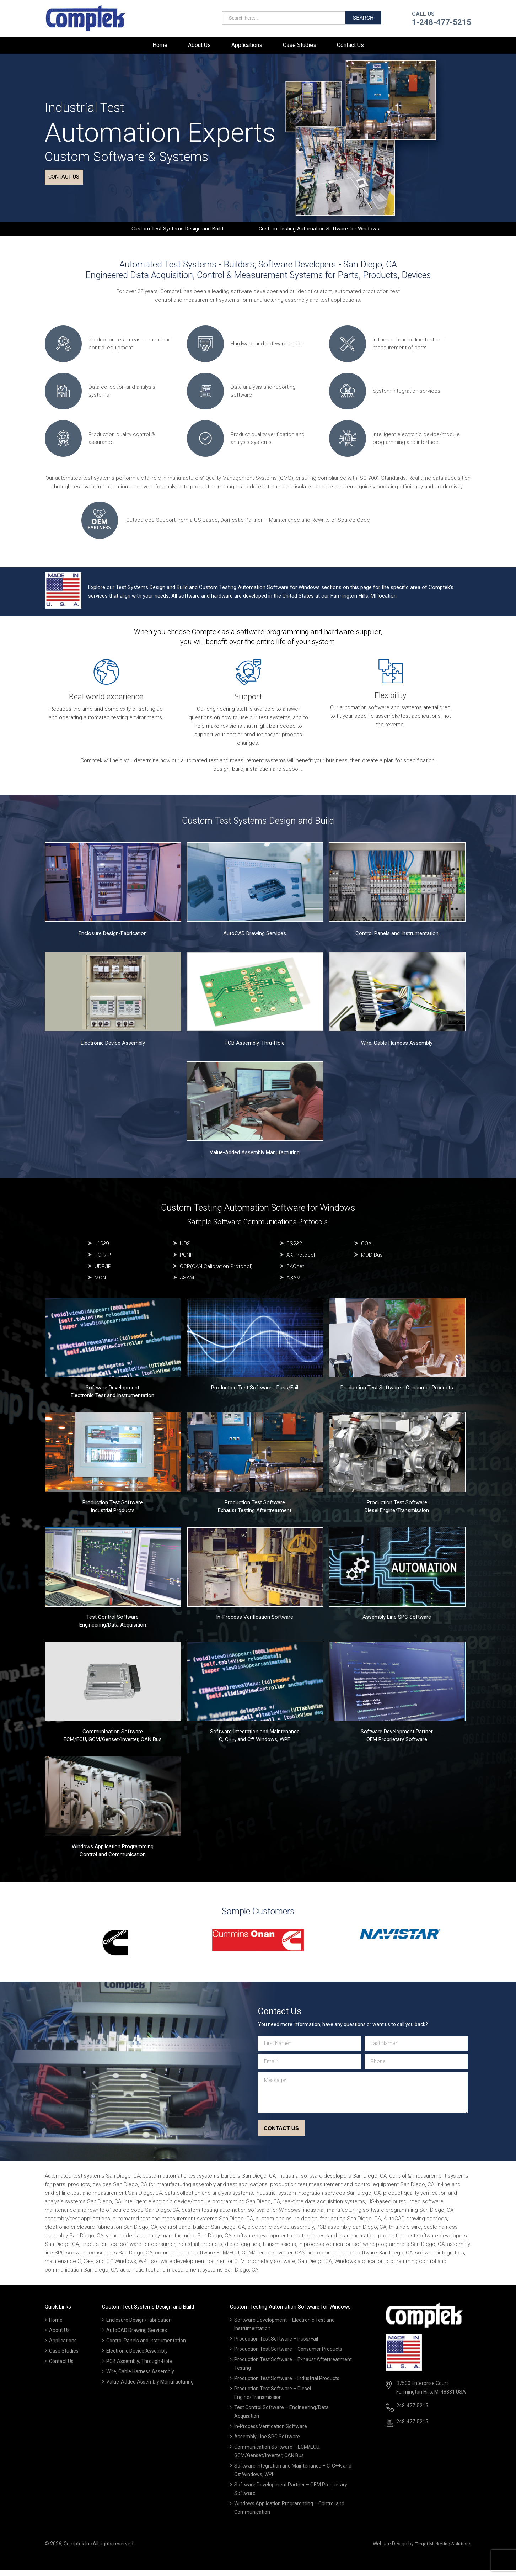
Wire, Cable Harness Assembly (396, 1048)
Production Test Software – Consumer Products (288, 2356)
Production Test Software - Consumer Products (396, 1393)
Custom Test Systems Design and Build (173, 231)
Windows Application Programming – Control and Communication (289, 2514)
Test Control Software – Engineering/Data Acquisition (281, 2418)
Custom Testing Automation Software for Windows (322, 231)
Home (159, 45)
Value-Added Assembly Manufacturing (255, 1158)
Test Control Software (112, 1623)
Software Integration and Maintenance (255, 1737)
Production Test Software (112, 1508)
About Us (199, 45)
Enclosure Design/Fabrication (113, 939)
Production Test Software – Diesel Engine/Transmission (272, 2399)
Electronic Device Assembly (113, 1048)
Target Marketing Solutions (440, 2550)
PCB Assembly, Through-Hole (139, 2368)
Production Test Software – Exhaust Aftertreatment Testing (293, 2370)
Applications (246, 45)
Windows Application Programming (113, 1852)
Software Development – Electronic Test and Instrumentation (284, 2331)
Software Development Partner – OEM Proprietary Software (290, 2495)
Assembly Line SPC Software (396, 1623)
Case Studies (299, 45)
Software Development (112, 1393)
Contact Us (350, 45)
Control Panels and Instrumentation (397, 939)
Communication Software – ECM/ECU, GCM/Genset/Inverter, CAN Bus (277, 2458)
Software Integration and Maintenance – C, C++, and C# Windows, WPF (292, 2477)
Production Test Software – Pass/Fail (276, 2345)
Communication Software (112, 1737)
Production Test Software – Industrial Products (286, 2385)
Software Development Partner (397, 1737)
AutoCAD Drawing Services (254, 939)
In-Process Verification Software (254, 1623)
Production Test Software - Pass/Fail (254, 1393)
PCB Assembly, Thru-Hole (255, 1048)
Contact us (67, 180)
